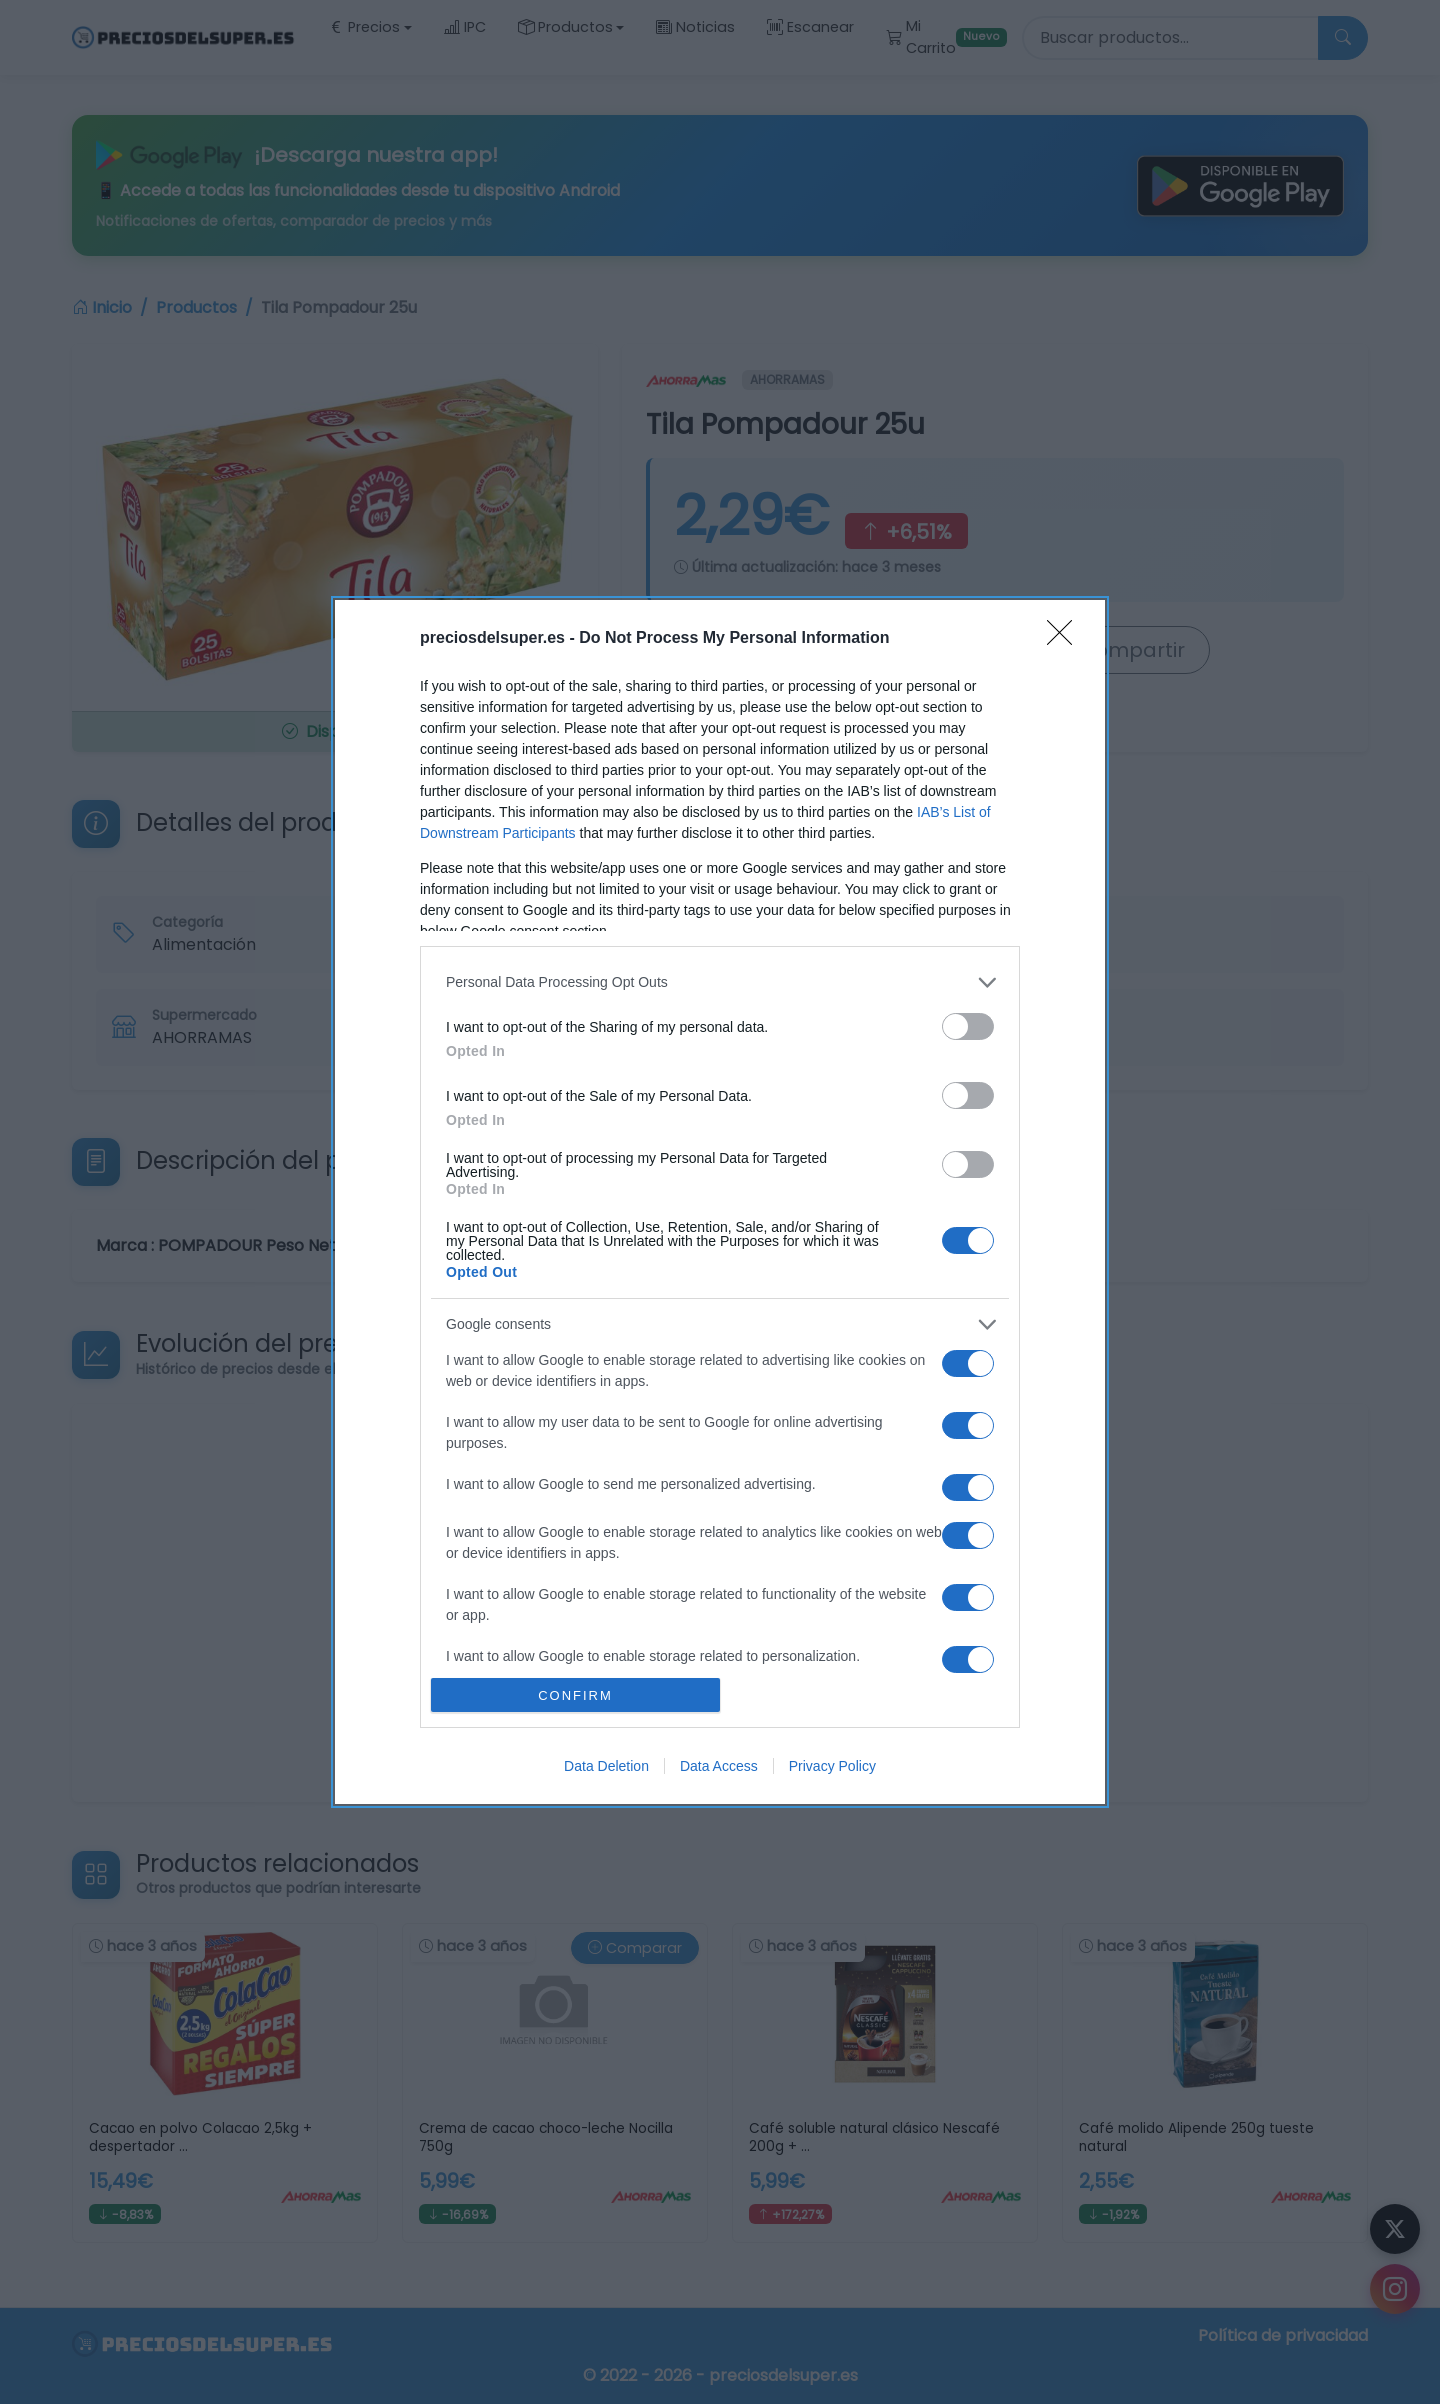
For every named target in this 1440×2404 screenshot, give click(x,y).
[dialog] (720, 1202)
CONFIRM (575, 1694)
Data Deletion (606, 1766)
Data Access (719, 1766)
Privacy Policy (832, 1766)
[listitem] (720, 982)
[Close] (1066, 639)
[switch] (968, 1026)
